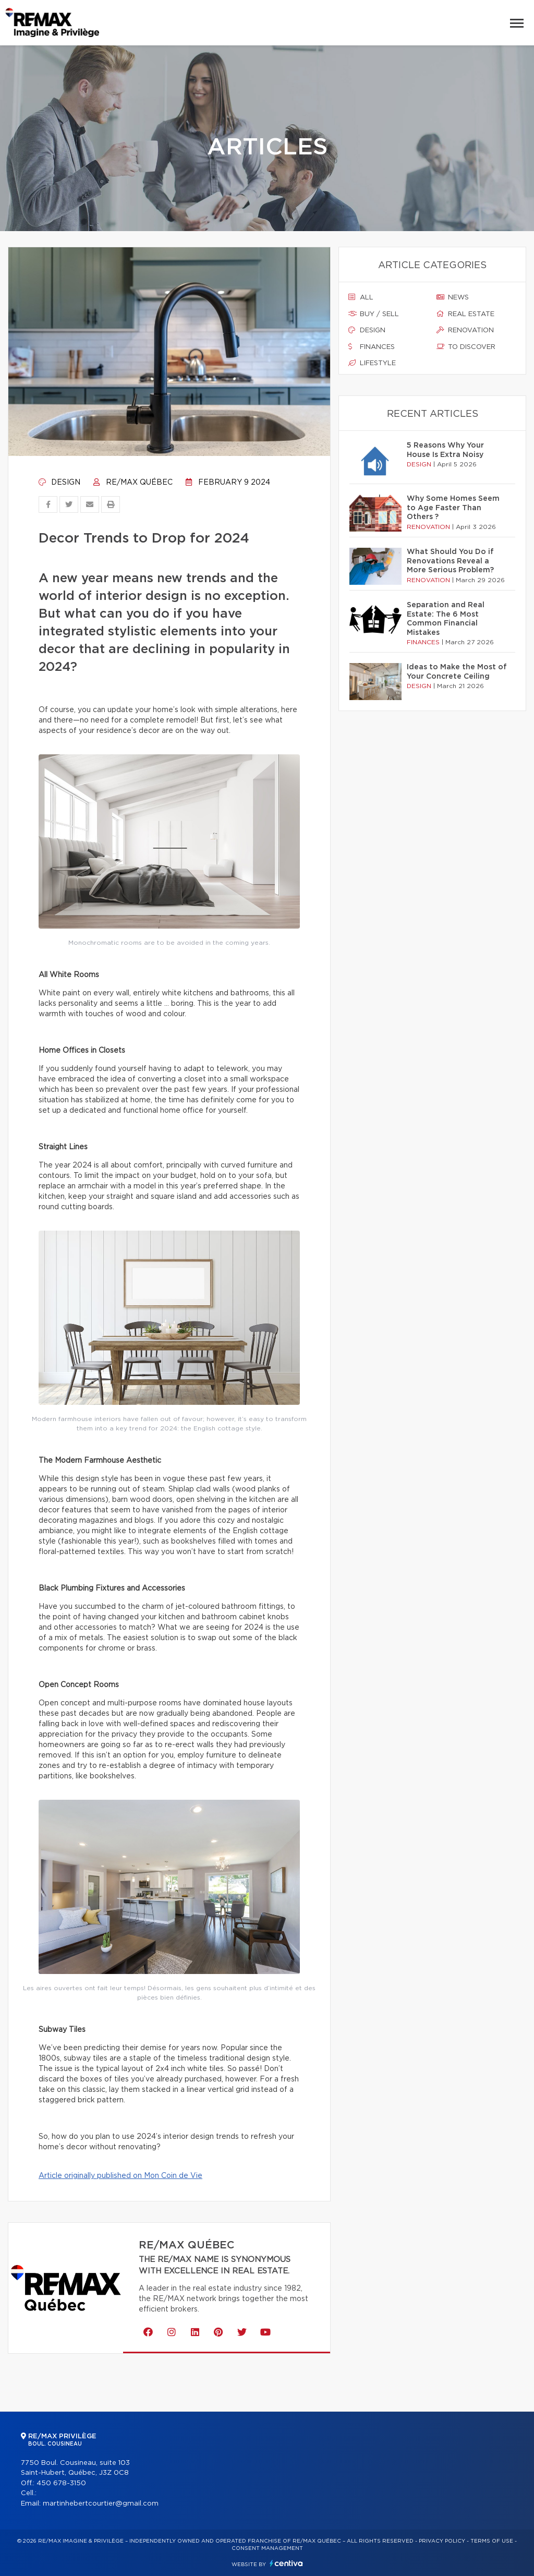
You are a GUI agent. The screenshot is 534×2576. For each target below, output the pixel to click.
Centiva (286, 2563)
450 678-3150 (61, 2483)
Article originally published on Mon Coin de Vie (120, 2176)
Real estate (465, 314)
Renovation (465, 330)
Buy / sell (373, 314)
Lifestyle (372, 363)
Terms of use (491, 2541)
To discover (465, 347)
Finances (371, 347)
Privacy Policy (442, 2541)
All (360, 297)
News (452, 297)
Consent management (267, 2548)
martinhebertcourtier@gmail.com (101, 2503)
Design (59, 482)
